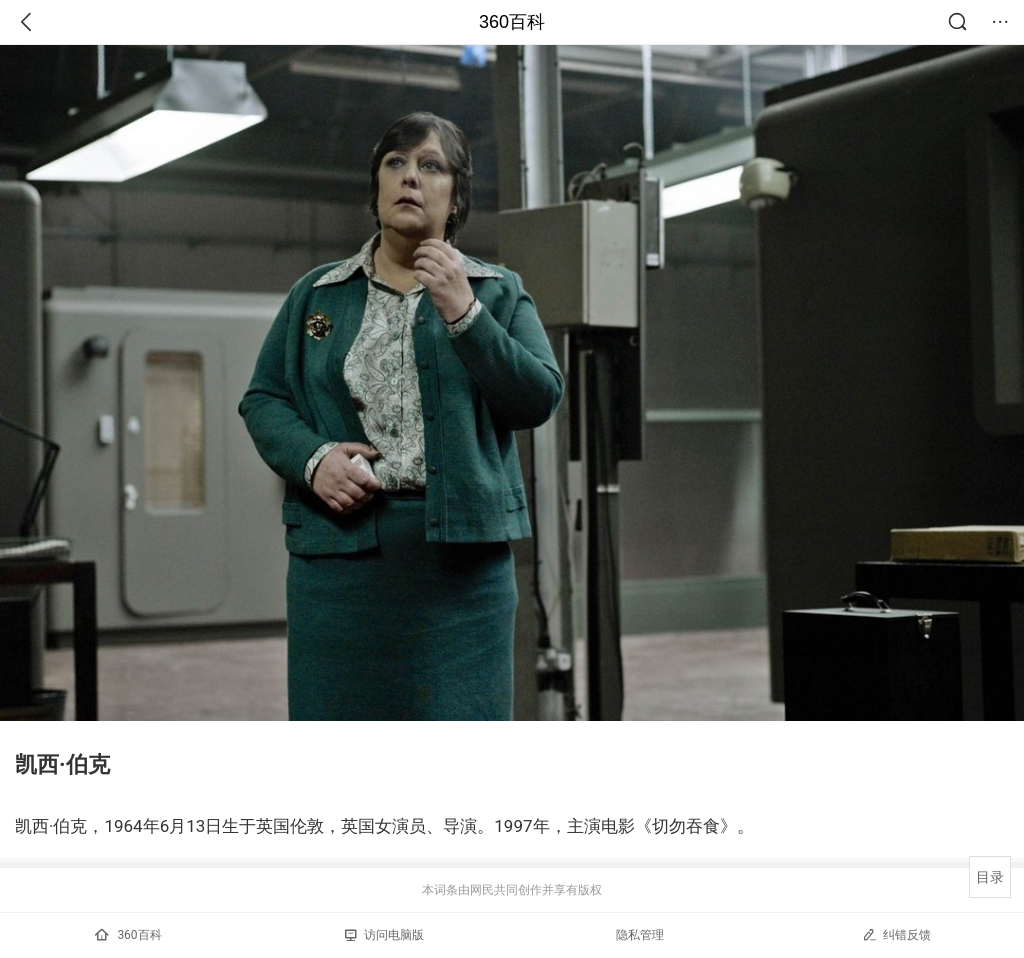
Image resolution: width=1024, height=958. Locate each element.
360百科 (512, 22)
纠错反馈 (896, 934)
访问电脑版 (384, 935)
